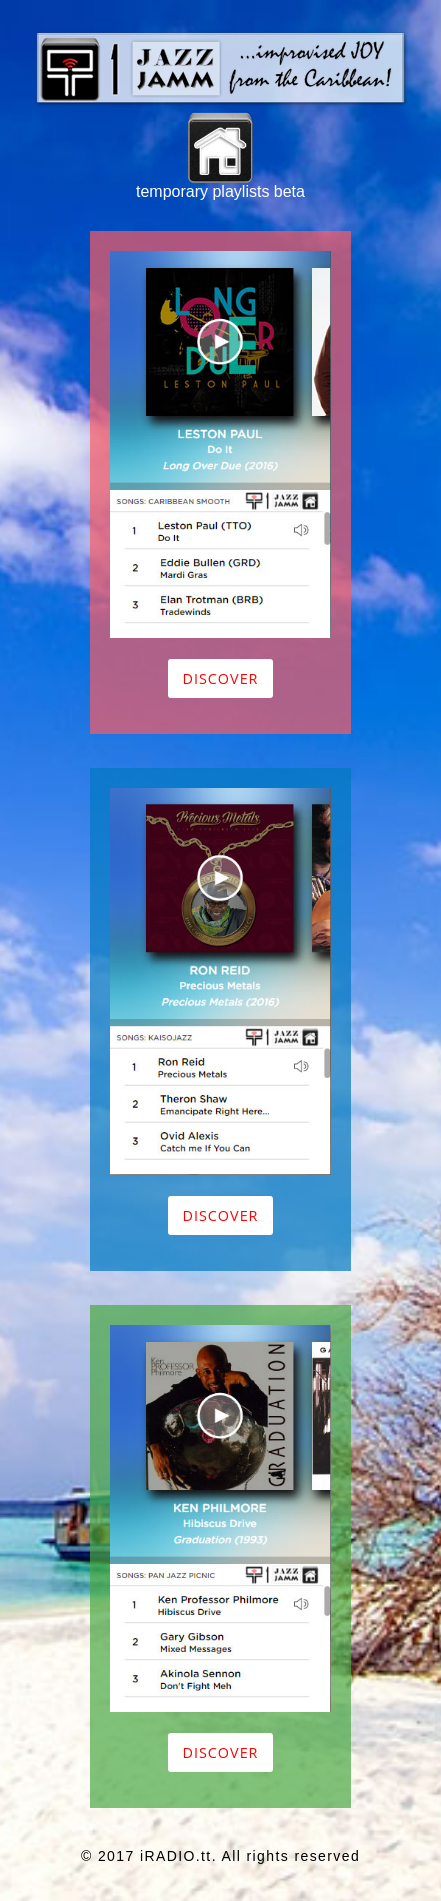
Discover (220, 678)
